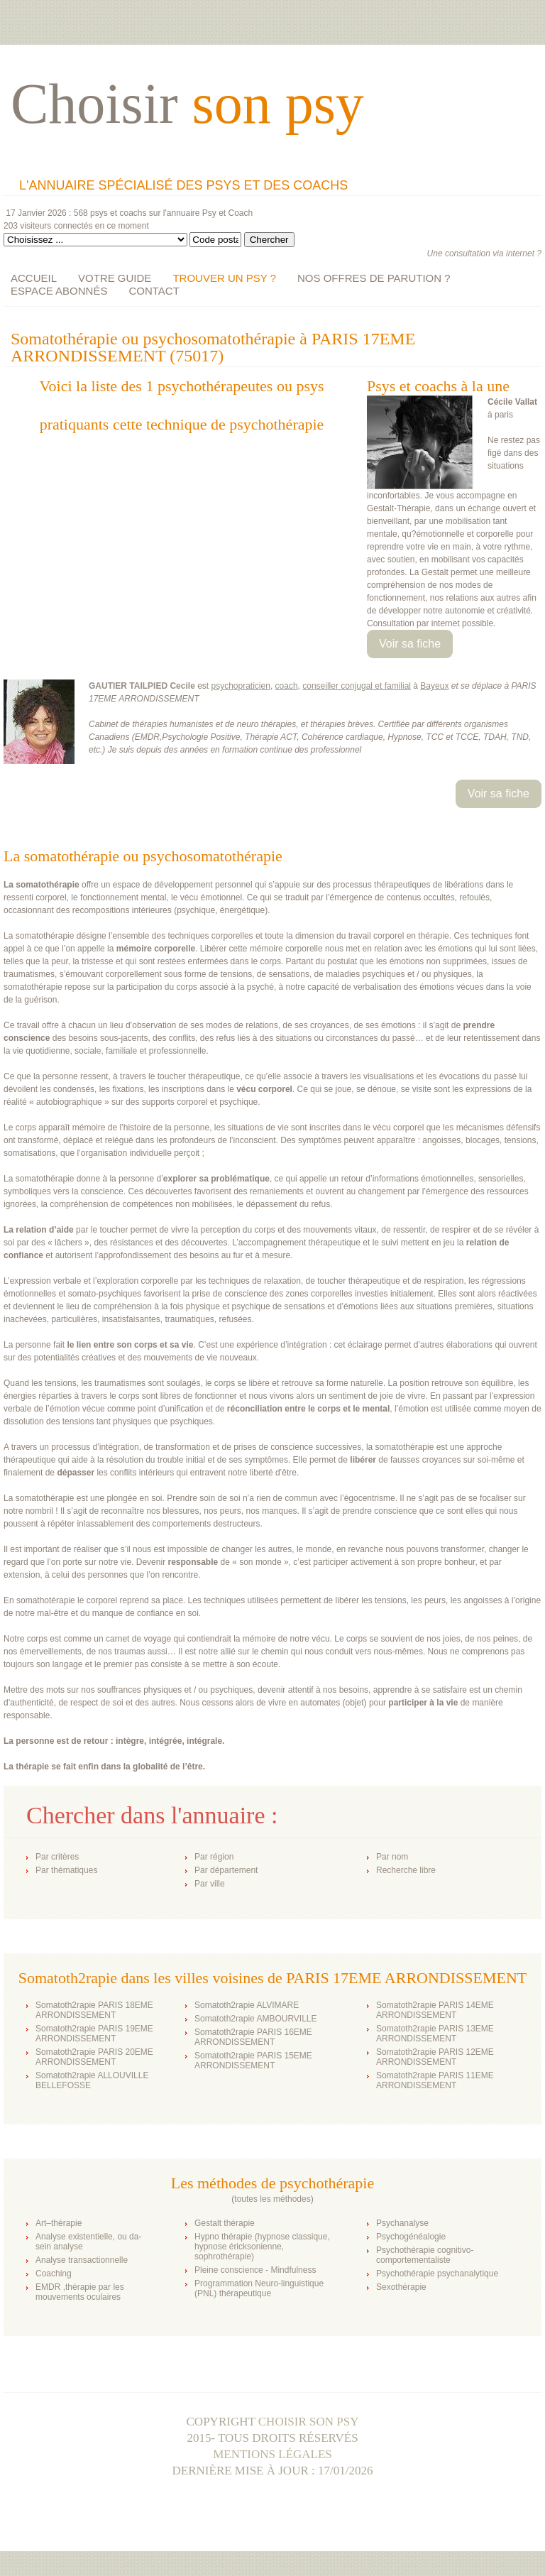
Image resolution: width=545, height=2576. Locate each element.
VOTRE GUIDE (114, 278)
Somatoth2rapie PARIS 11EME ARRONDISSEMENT (435, 2080)
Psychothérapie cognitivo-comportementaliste (424, 2255)
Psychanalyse (402, 2223)
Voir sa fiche (410, 644)
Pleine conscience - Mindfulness (255, 2270)
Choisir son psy (308, 2421)
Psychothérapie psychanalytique (437, 2273)
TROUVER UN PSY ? (224, 278)
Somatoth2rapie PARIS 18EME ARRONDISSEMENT (94, 2010)
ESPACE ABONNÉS (59, 291)
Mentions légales (272, 2454)
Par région (213, 1857)
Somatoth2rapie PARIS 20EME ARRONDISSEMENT (94, 2057)
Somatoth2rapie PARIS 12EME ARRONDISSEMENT (435, 2057)
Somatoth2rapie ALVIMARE (246, 2005)
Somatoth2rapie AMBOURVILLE (255, 2019)
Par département (226, 1870)
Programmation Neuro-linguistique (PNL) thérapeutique (259, 2288)
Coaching (53, 2273)
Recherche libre (406, 1870)
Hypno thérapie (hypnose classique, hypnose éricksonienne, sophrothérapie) (262, 2246)
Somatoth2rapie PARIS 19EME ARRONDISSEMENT (94, 2033)
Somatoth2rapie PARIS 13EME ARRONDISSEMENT (435, 2033)
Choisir (187, 103)
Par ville (209, 1884)
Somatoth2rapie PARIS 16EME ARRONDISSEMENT (253, 2037)
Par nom (392, 1857)
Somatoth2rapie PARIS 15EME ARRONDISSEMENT (253, 2060)
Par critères (57, 1857)
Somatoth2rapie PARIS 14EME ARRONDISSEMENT (435, 2010)
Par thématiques (66, 1870)
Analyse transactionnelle (81, 2260)
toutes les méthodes (272, 2199)
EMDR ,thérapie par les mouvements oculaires (79, 2292)
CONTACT (153, 291)
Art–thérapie (58, 2223)
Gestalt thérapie (224, 2223)
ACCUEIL (34, 278)
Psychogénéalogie (411, 2237)
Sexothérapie (401, 2287)
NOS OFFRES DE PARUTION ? (374, 278)
